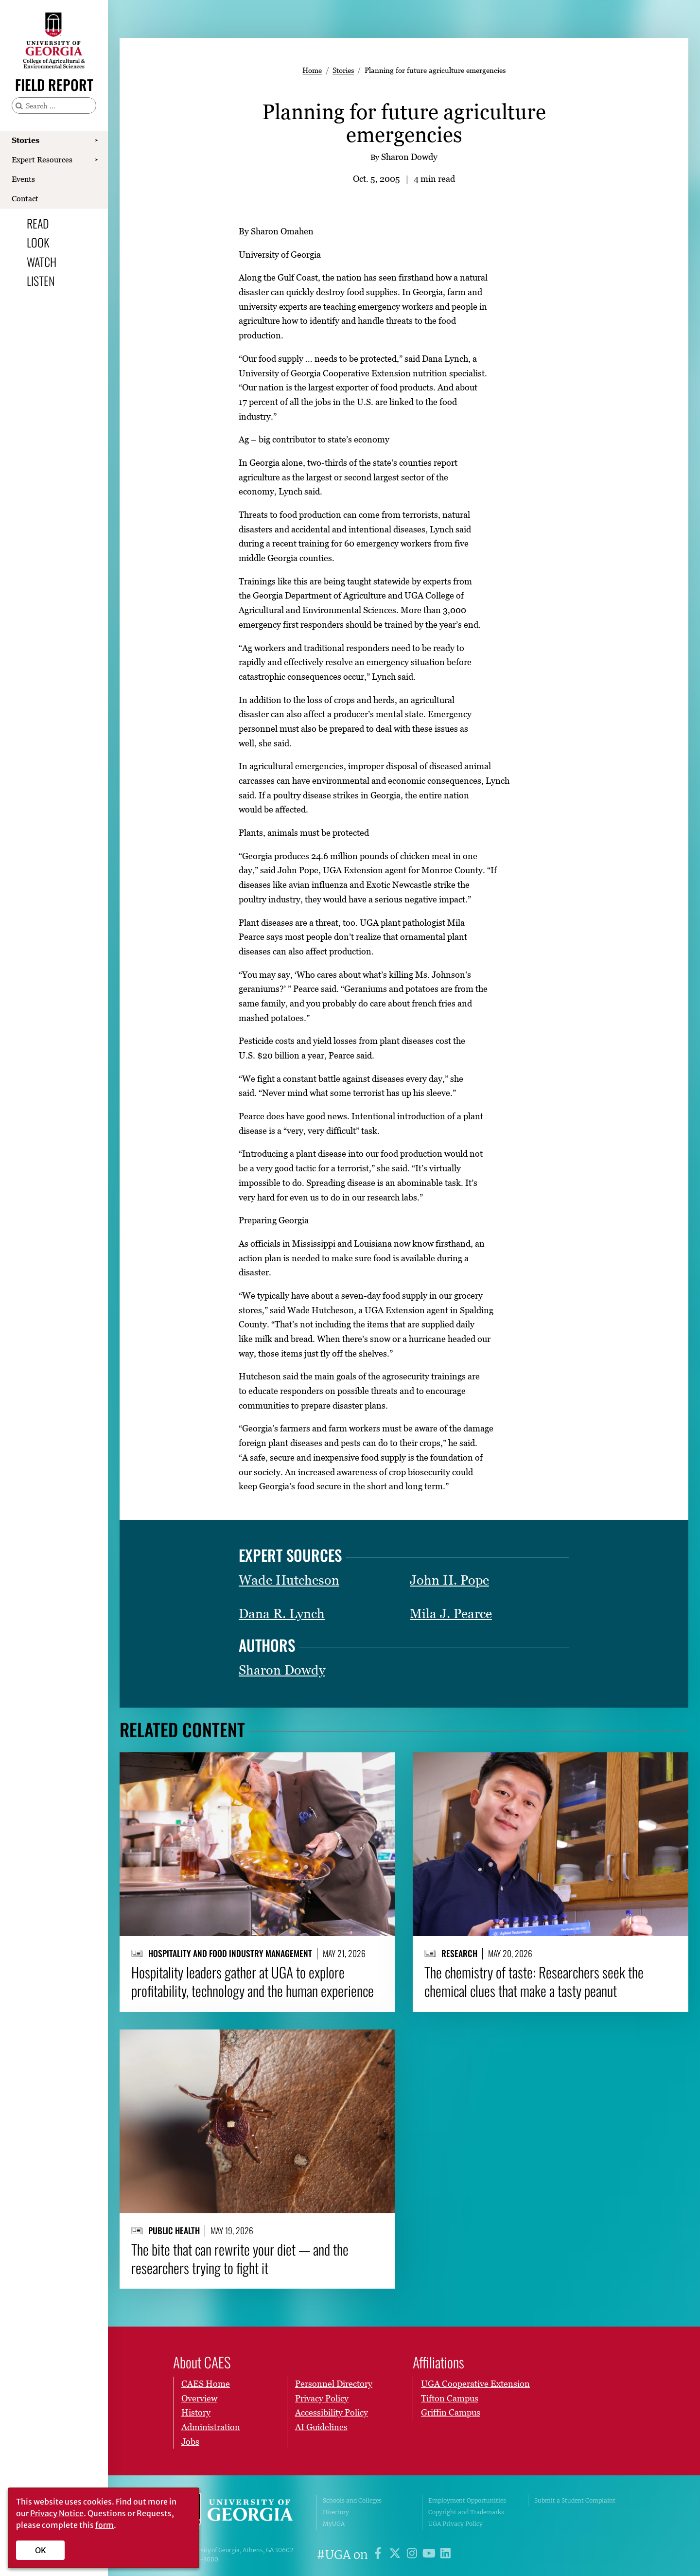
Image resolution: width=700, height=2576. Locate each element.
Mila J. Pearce (451, 1613)
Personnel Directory (333, 2384)
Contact (25, 198)
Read (38, 223)
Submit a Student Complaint (574, 2500)
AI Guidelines (321, 2427)
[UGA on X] (396, 2554)
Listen (40, 280)
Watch (41, 261)
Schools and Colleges (352, 2500)
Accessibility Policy (331, 2412)
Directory (336, 2512)
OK (40, 2550)
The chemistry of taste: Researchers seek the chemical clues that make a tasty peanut (534, 1981)
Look (38, 242)
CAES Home (205, 2384)
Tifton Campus (449, 2398)
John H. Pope (449, 1580)
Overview (199, 2398)
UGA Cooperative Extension (475, 2384)
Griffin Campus (450, 2412)
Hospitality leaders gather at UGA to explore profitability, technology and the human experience (252, 1981)
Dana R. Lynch (282, 1613)
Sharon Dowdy (282, 1669)
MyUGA (334, 2523)
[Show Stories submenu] (96, 140)
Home (312, 70)
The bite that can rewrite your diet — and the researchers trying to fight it (240, 2258)
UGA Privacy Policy (455, 2523)
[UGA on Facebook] (379, 2554)
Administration (210, 2427)
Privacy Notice (57, 2513)
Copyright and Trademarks (466, 2512)
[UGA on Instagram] (413, 2554)
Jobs (190, 2441)
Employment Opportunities (467, 2500)
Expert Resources (42, 159)
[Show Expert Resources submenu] (96, 160)
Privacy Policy (322, 2398)
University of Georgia (238, 2512)
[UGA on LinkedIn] (445, 2554)
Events (23, 179)
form (104, 2525)
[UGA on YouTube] (430, 2554)
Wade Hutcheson (289, 1580)
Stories (25, 140)
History (195, 2412)
